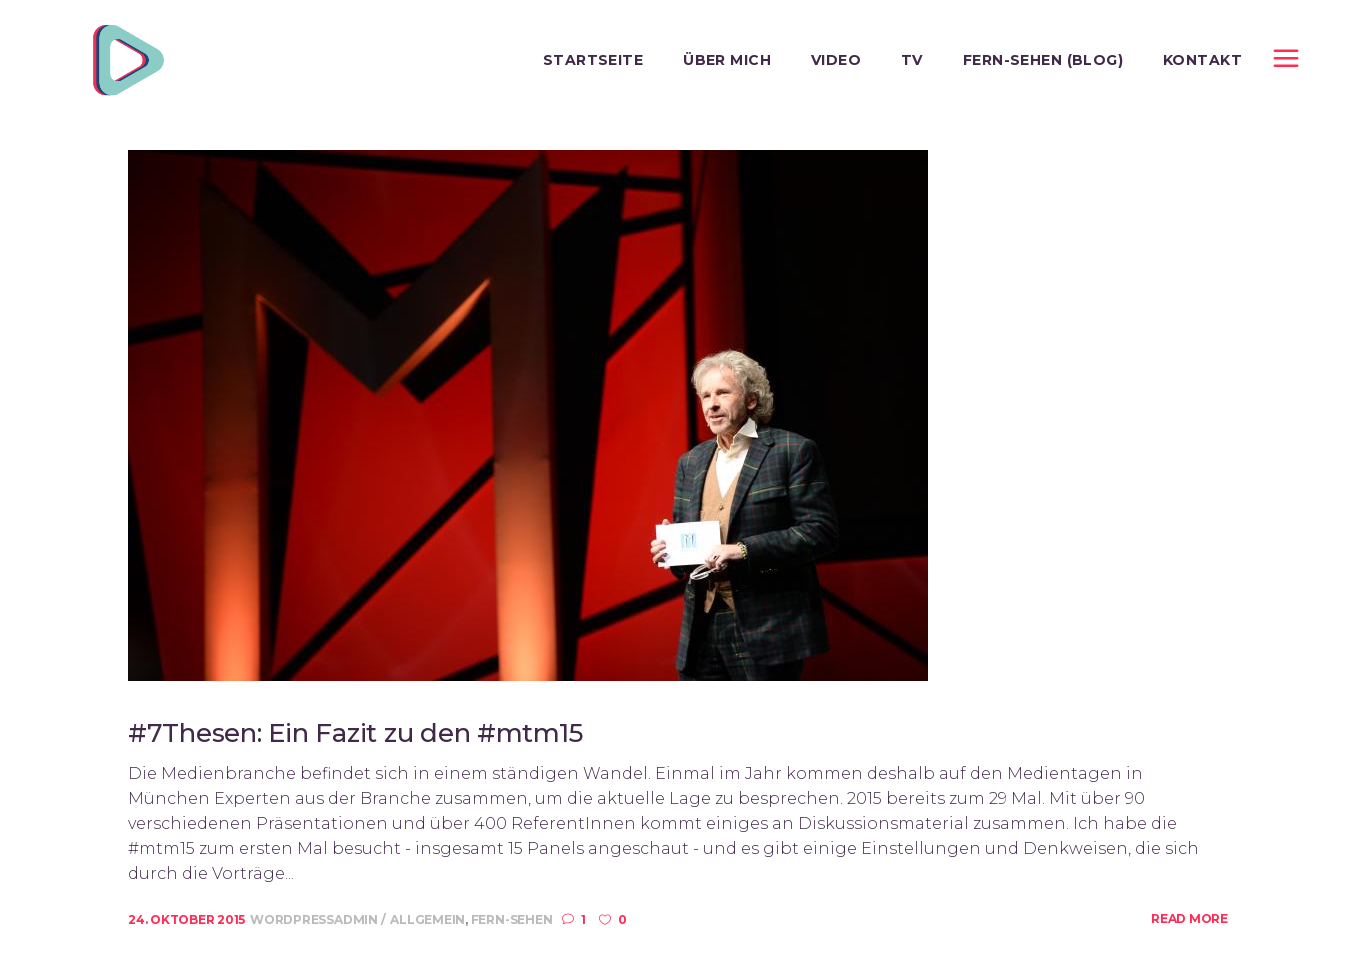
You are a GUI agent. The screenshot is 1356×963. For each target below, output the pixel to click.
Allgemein (427, 919)
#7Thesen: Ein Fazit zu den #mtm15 (355, 733)
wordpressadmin (315, 919)
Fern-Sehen (512, 919)
